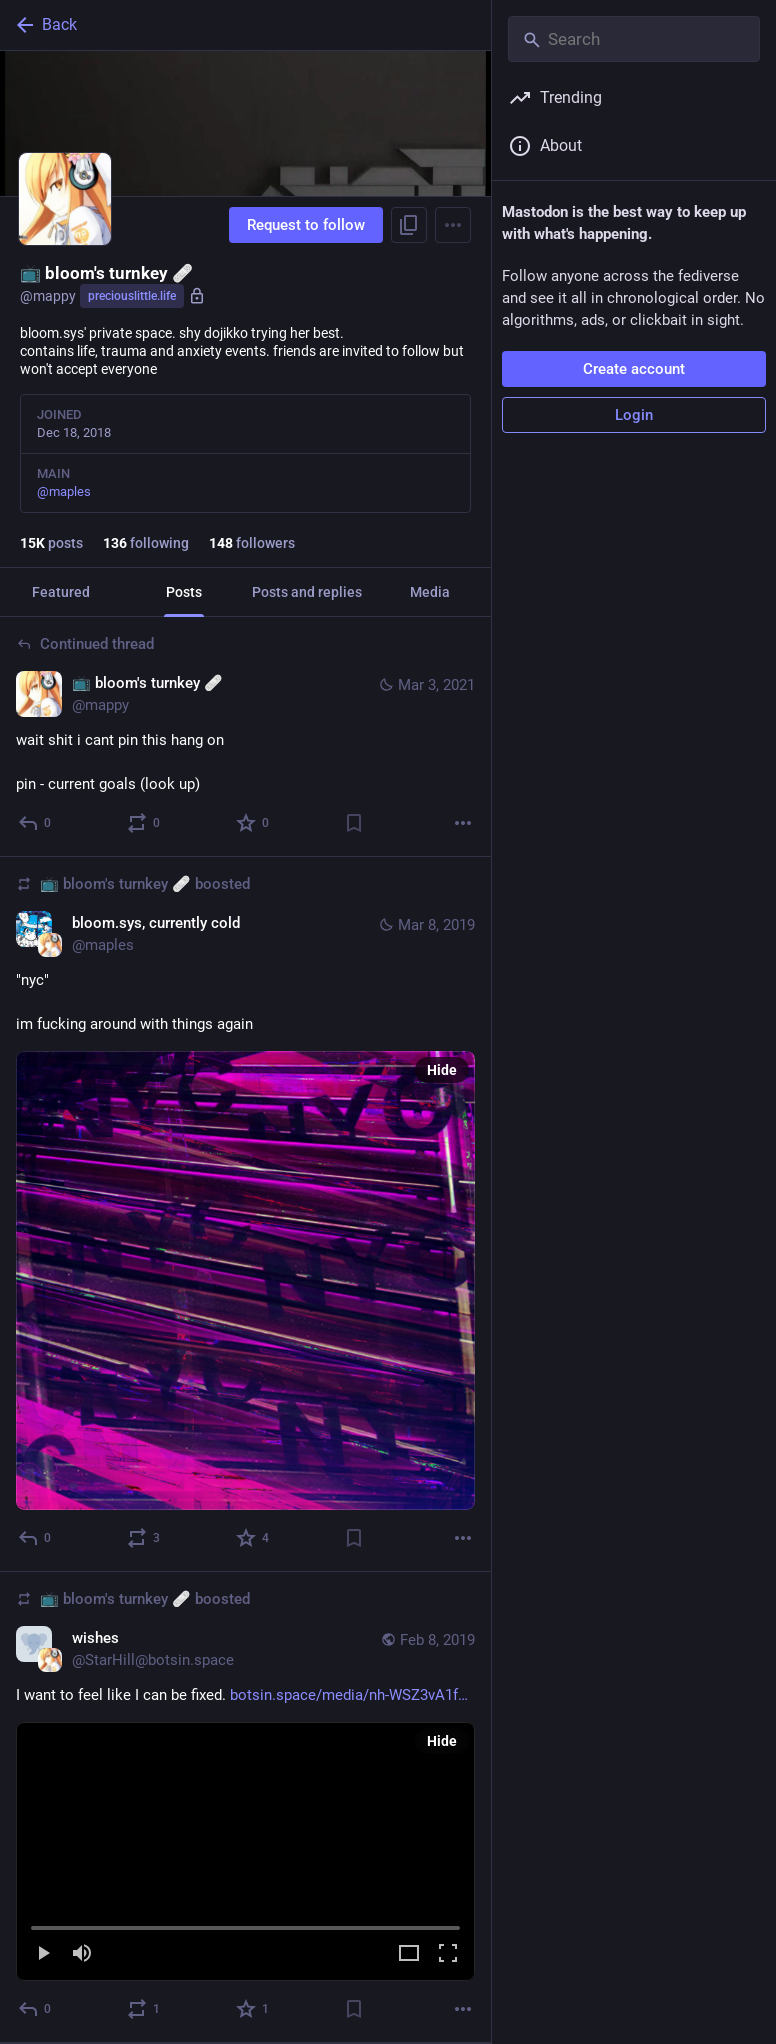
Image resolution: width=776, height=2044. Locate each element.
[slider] (245, 1924)
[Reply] (35, 1538)
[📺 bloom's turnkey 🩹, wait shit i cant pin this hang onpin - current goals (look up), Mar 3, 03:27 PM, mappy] (245, 737)
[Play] (43, 1954)
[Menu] (453, 225)
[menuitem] (245, 1851)
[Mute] (82, 1954)
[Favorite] (253, 823)
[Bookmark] (354, 823)
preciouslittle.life (132, 296)
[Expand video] (409, 1954)
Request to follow (306, 225)
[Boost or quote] (144, 823)
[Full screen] (448, 1954)
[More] (463, 823)
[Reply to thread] (35, 823)
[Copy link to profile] (409, 225)
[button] (245, 1852)
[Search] (634, 39)
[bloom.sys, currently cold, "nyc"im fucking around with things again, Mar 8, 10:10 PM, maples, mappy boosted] (245, 1214)
